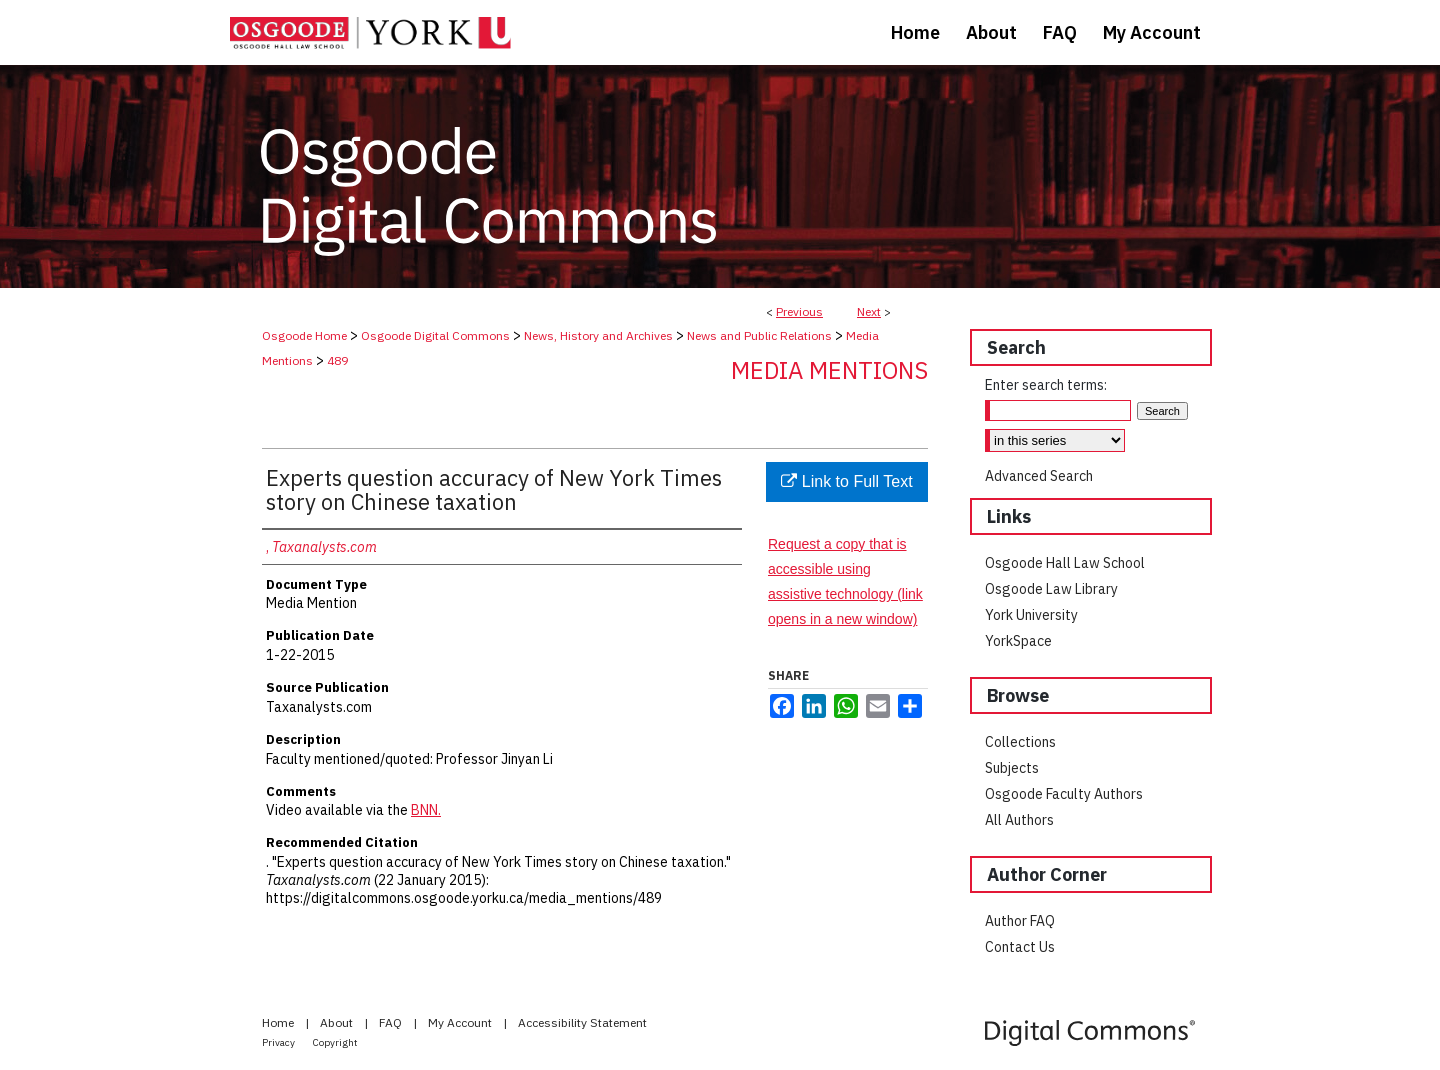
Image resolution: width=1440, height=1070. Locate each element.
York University (1031, 615)
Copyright (335, 1042)
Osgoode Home (304, 335)
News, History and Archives (598, 335)
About (338, 1022)
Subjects (1012, 768)
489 (337, 360)
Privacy (279, 1042)
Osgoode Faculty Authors (1064, 794)
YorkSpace (1018, 641)
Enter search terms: (1046, 385)
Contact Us (1020, 947)
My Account (461, 1022)
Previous (799, 311)
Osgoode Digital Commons (435, 335)
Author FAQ (1020, 921)
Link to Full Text (846, 481)
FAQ (392, 1022)
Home (279, 1022)
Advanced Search (1039, 476)
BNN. (426, 810)
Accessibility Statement (582, 1022)
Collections (1020, 742)
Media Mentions (829, 370)
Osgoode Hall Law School (1065, 563)
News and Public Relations (759, 335)
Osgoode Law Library (1051, 589)
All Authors (1019, 820)
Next (869, 311)
